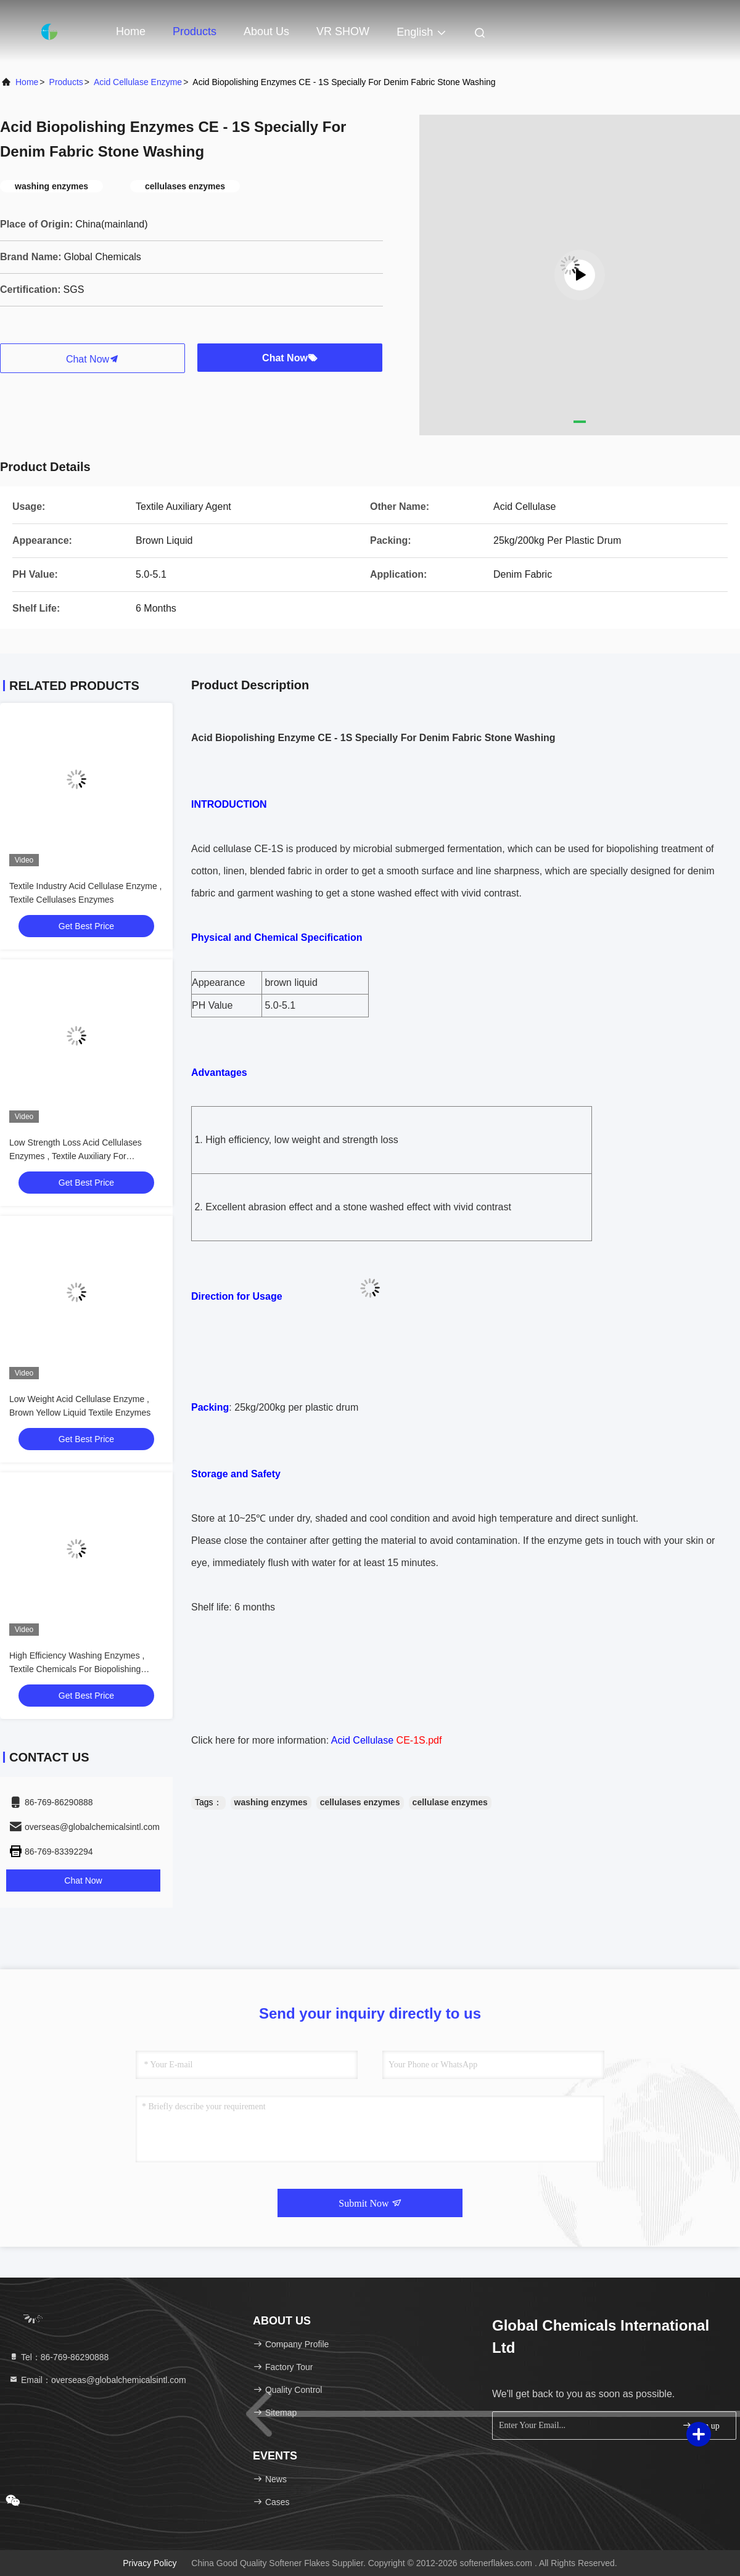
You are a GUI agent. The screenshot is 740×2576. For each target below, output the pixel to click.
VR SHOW (342, 31)
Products (194, 31)
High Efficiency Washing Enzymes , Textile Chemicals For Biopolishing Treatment (76, 1669)
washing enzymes (271, 1802)
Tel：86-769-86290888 (59, 2357)
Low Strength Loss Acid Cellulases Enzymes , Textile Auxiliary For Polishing (75, 1156)
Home (131, 31)
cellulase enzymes (450, 1802)
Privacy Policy (149, 2563)
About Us (266, 31)
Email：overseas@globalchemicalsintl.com (97, 2380)
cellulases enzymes (360, 1802)
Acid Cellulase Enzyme (138, 82)
